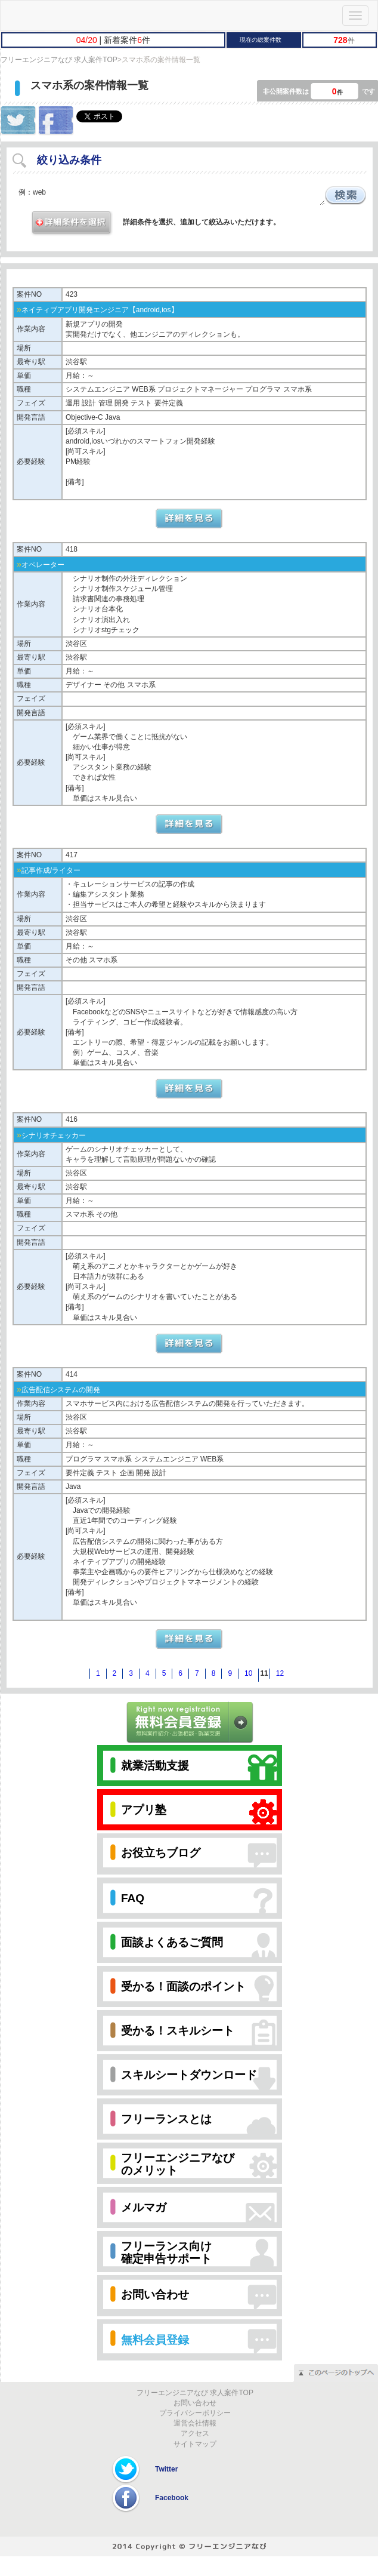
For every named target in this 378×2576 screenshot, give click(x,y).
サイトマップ (194, 2444)
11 (264, 1673)
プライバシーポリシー (195, 2413)
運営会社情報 (194, 2423)
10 (248, 1673)
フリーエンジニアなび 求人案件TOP (59, 60)
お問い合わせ (194, 2403)
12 (280, 1673)
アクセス (195, 2433)
